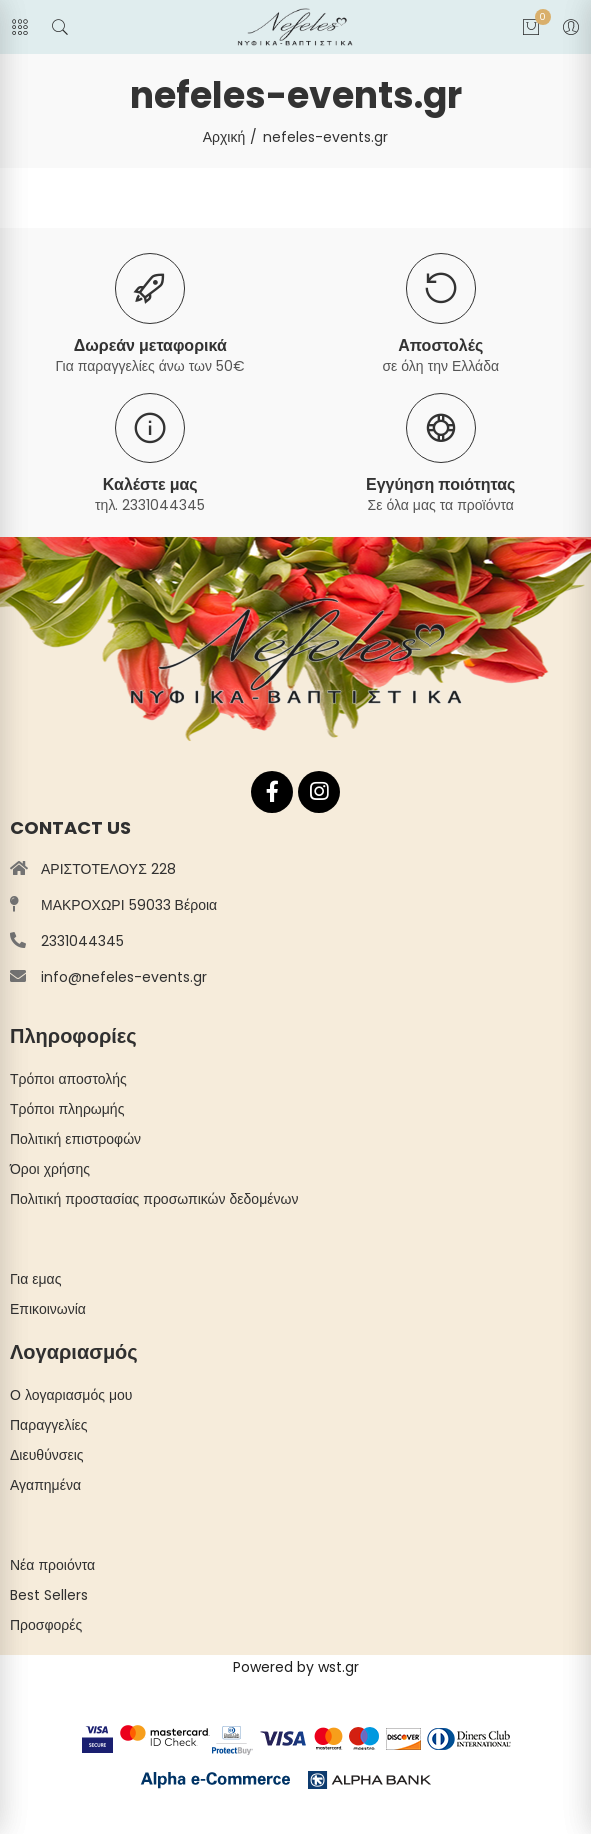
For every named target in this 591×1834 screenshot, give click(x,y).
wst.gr (338, 1667)
